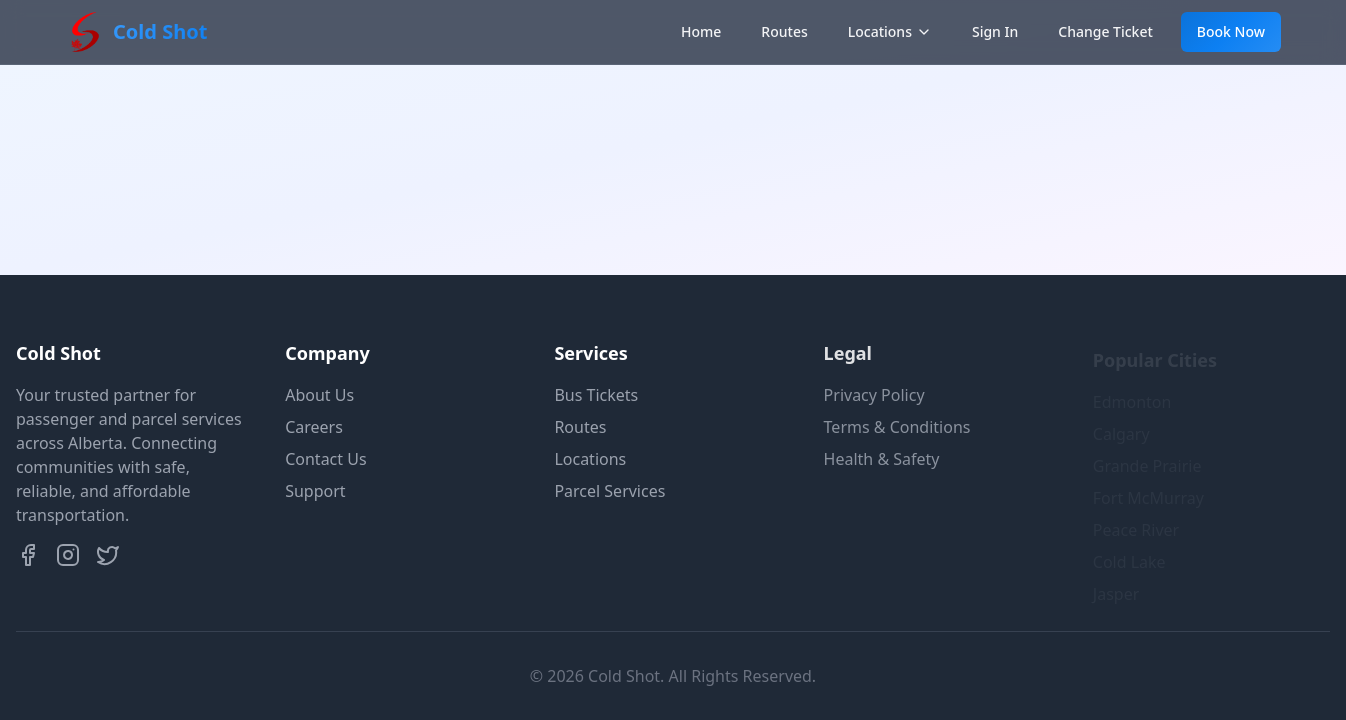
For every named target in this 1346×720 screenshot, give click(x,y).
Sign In (995, 31)
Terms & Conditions (897, 427)
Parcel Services (609, 491)
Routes (784, 31)
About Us (319, 395)
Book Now (1231, 31)
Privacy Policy (874, 395)
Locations (890, 31)
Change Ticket (1105, 31)
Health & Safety (882, 459)
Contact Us (325, 459)
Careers (314, 427)
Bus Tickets (596, 395)
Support (315, 491)
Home (701, 31)
